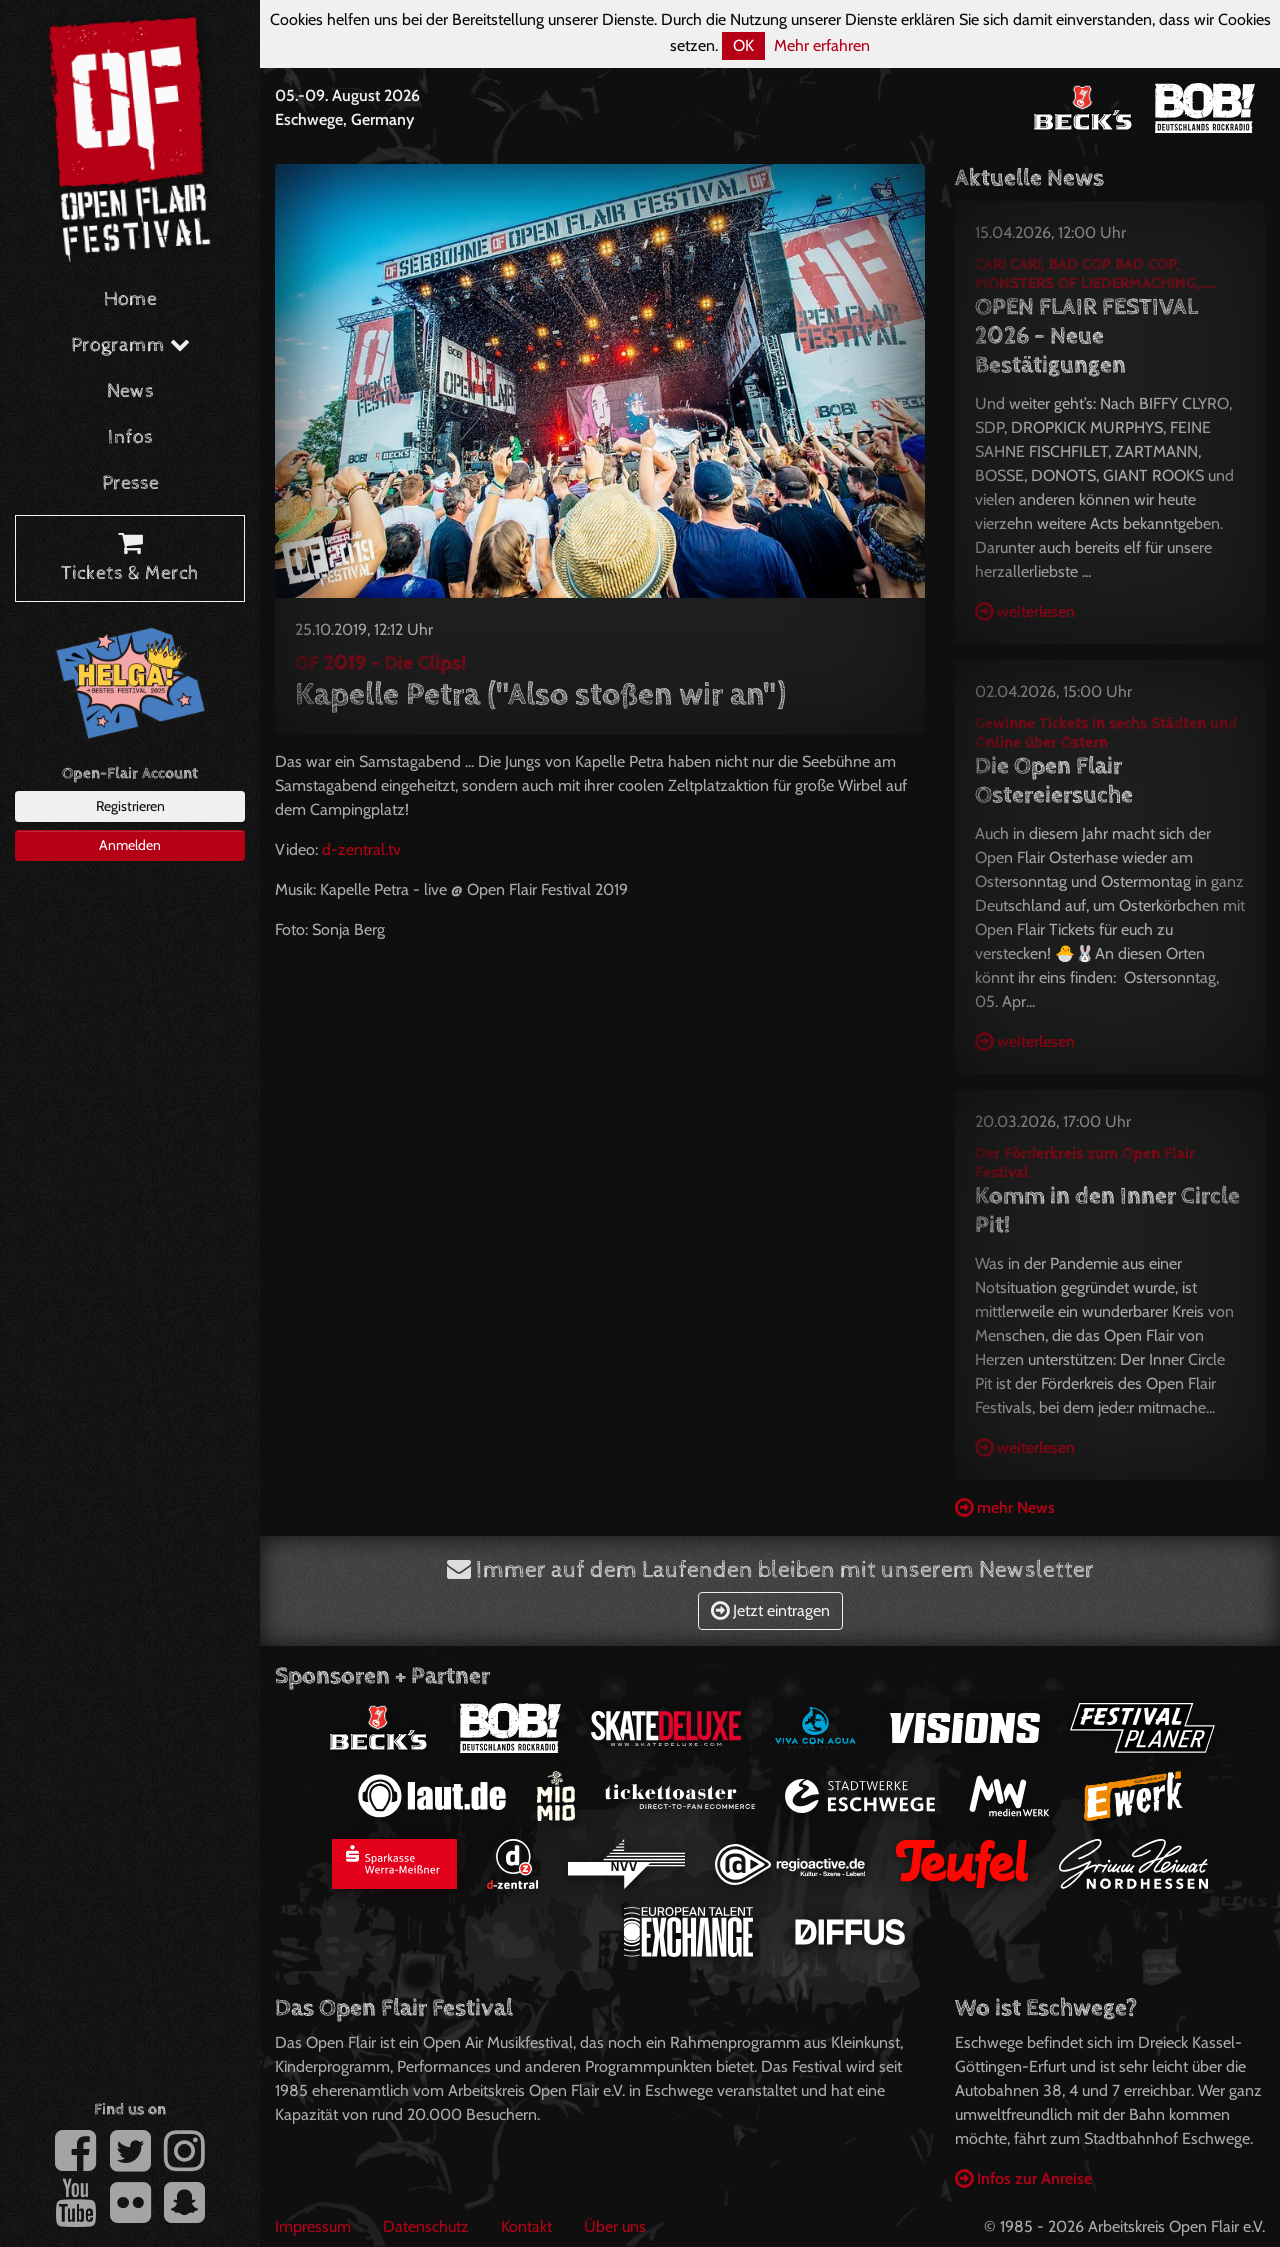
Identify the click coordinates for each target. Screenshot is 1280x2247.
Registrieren (130, 806)
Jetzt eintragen (770, 1610)
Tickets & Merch (130, 559)
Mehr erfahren (822, 45)
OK (743, 45)
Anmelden (130, 845)
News (130, 391)
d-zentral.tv (363, 849)
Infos (130, 437)
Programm (130, 345)
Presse (130, 483)
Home (130, 299)
